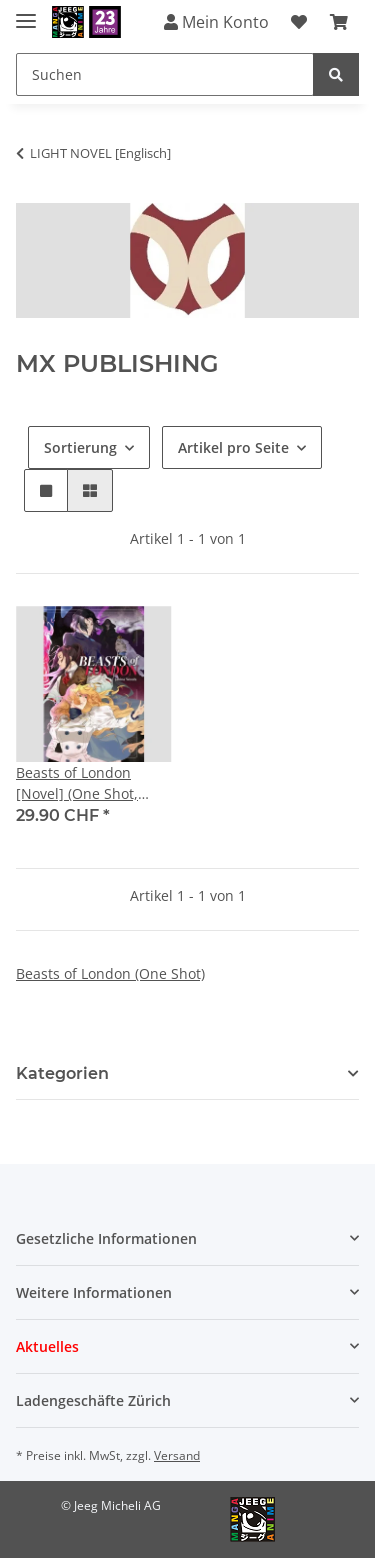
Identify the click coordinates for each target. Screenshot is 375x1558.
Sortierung (80, 447)
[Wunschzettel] (299, 22)
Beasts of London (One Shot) (110, 973)
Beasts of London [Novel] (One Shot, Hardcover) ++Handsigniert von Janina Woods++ (81, 783)
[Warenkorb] (339, 22)
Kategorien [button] (62, 1073)
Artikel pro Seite (233, 447)
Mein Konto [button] (216, 22)
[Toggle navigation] (26, 12)
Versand (177, 1455)
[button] (46, 490)
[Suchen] (165, 74)
